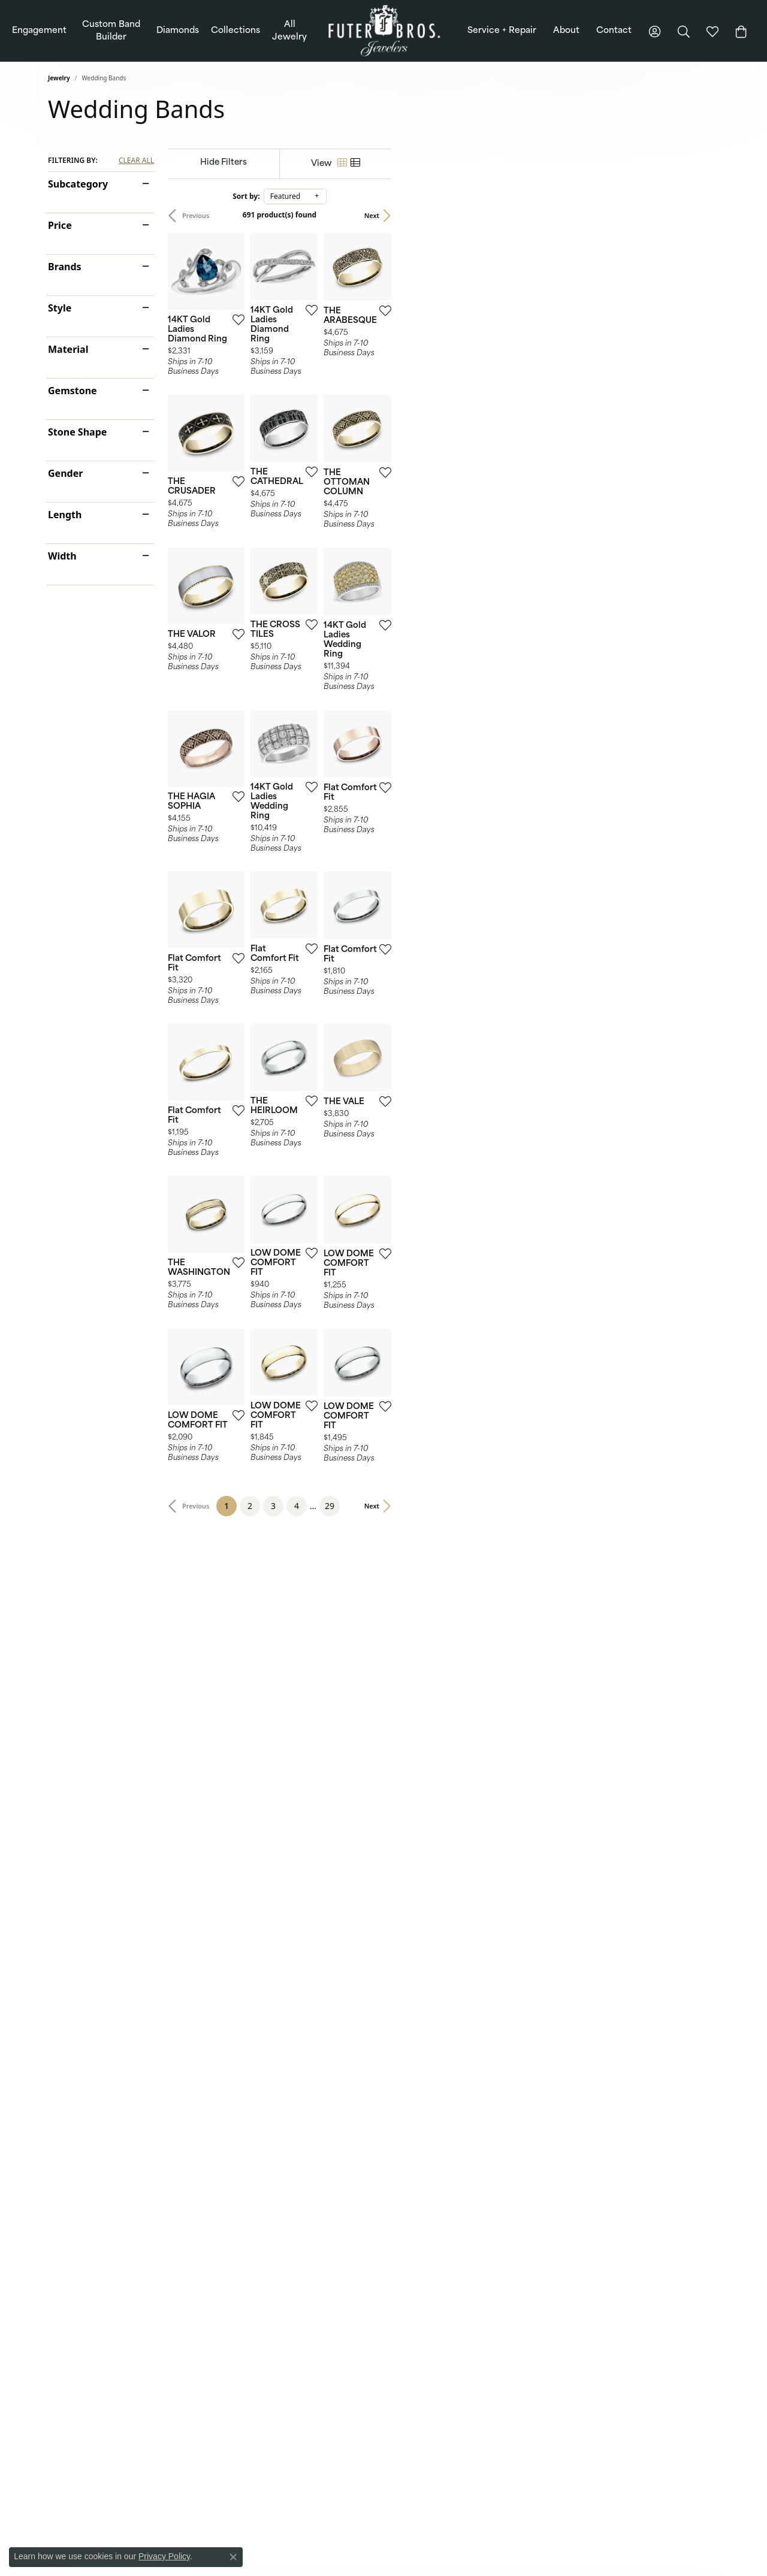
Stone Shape (77, 432)
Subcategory (78, 184)
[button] (655, 31)
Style (59, 308)
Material (68, 349)
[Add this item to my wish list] (338, 422)
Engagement (39, 30)
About (566, 30)
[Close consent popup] (233, 2556)
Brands (64, 266)
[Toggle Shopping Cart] (741, 31)
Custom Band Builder (111, 31)
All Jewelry (289, 31)
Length (64, 514)
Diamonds (177, 30)
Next (699, 215)
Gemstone (72, 390)
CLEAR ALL (136, 160)
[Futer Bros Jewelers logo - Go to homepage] (383, 31)
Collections (235, 30)
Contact (614, 30)
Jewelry (59, 78)
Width (62, 556)
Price (60, 225)
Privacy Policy (164, 2556)
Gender (65, 473)
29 (493, 2145)
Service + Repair (501, 30)
